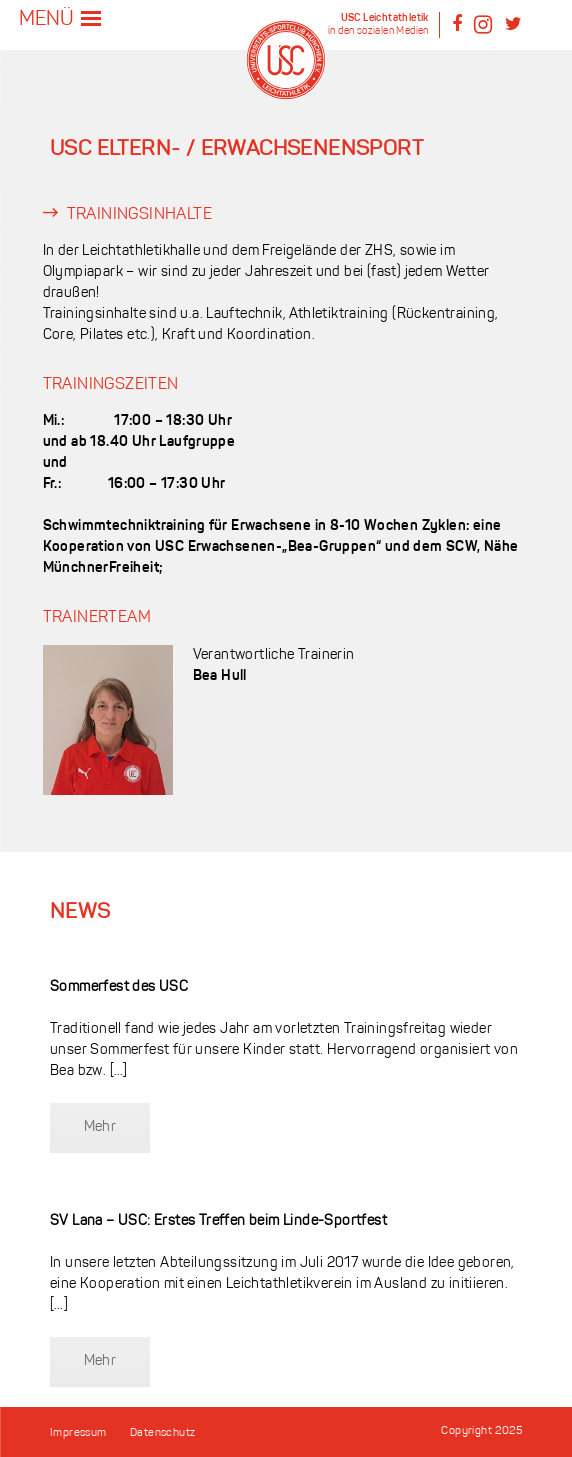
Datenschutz (162, 1433)
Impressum (78, 1433)
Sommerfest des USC (119, 987)
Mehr (100, 1127)
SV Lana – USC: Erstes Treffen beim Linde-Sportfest (218, 1221)
